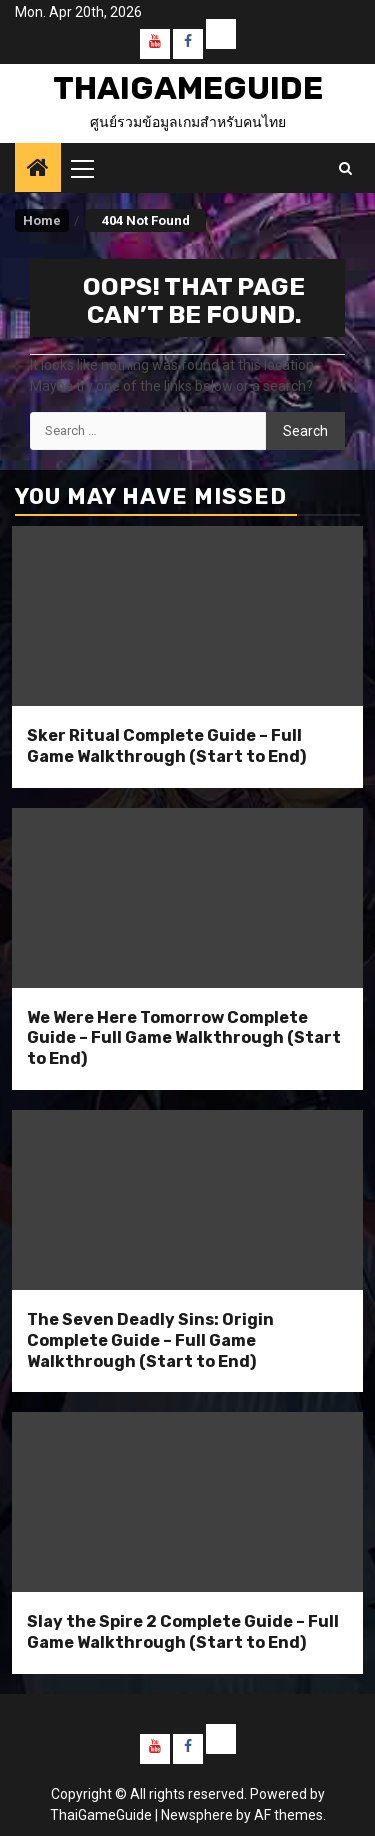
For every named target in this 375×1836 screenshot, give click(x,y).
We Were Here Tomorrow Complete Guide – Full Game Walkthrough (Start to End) (184, 1038)
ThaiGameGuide (188, 88)
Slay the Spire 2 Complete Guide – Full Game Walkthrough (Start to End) (183, 1632)
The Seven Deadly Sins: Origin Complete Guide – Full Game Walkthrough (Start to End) (150, 1340)
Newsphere (197, 1815)
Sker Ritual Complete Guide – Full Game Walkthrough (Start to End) (166, 746)
